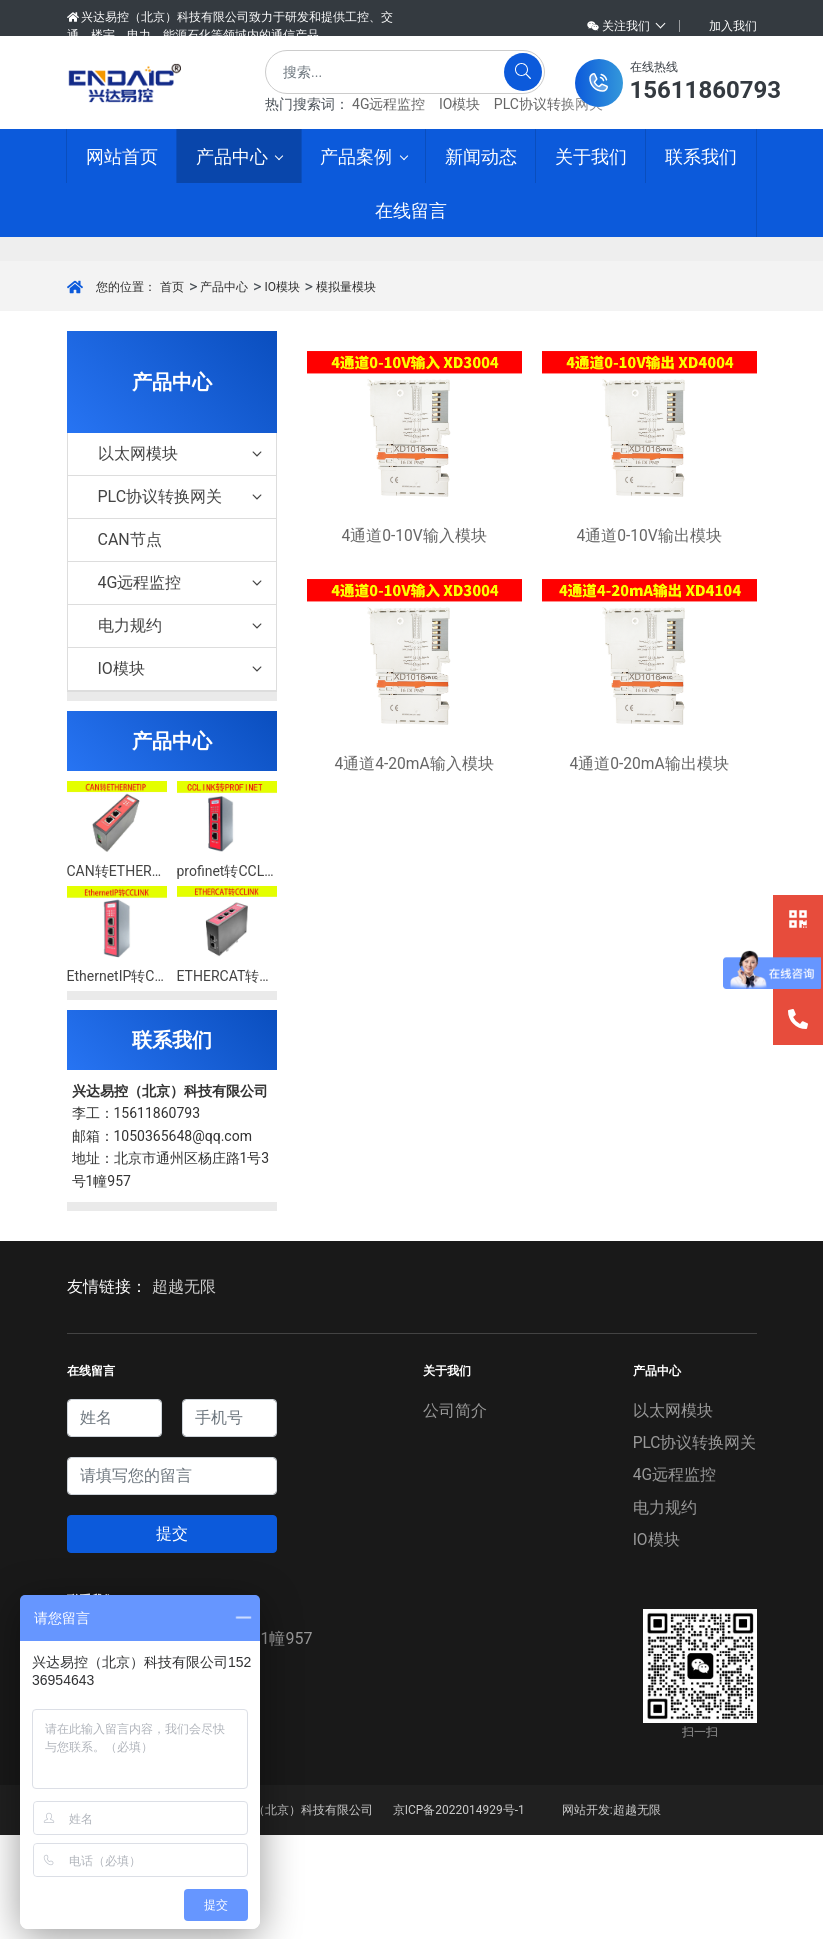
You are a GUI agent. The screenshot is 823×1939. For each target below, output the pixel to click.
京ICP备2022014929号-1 (459, 1914)
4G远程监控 (388, 104)
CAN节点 (130, 644)
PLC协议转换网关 (548, 104)
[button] (678, 83)
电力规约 (182, 730)
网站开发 (586, 1914)
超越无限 (184, 1391)
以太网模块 (182, 558)
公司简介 (454, 1514)
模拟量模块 (346, 391)
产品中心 (224, 391)
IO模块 (459, 104)
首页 (172, 391)
